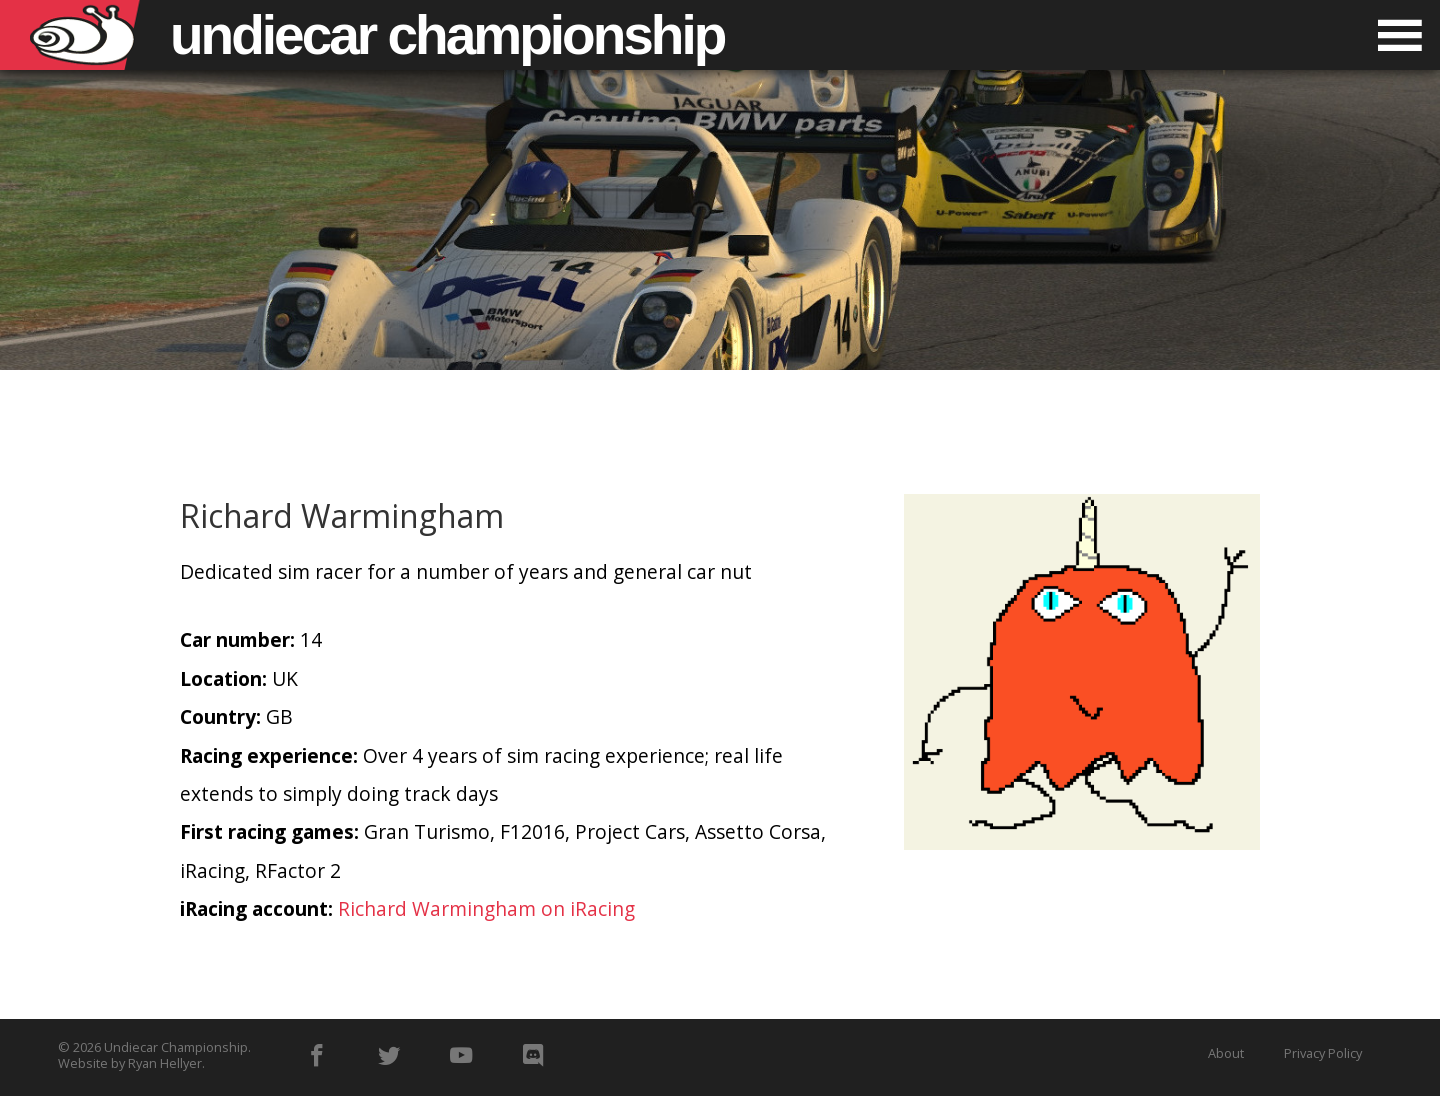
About (1226, 1053)
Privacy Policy (1323, 1053)
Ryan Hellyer (165, 1063)
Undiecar (447, 35)
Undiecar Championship (176, 1047)
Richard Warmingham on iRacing (486, 908)
